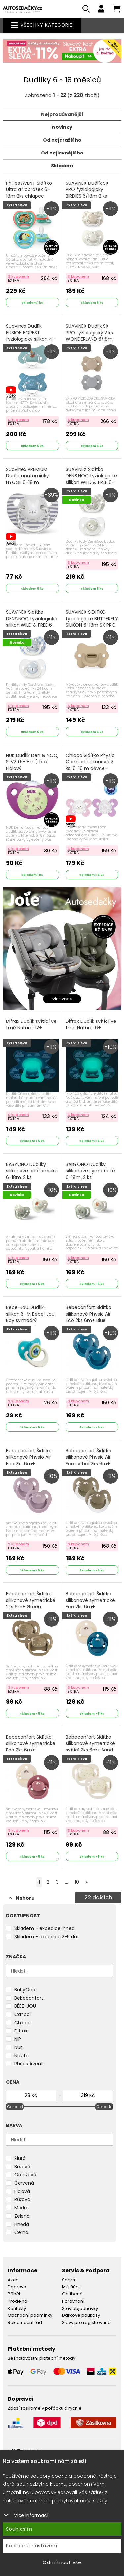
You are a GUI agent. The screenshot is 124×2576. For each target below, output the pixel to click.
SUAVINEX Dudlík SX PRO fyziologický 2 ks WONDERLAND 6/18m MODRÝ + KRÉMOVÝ (89, 336)
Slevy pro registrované (86, 2322)
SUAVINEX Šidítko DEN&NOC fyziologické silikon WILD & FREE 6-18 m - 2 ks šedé (91, 479)
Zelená (22, 2216)
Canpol (22, 2014)
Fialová (22, 2191)
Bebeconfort (28, 1998)
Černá (21, 2232)
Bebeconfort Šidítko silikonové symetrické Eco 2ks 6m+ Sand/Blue (90, 1603)
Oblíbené (72, 2294)
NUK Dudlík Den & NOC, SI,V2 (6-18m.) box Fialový (32, 761)
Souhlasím (19, 2529)
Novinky (62, 127)
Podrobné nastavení (31, 2545)
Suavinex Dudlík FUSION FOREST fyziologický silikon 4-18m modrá (30, 336)
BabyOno (24, 1989)
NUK (18, 2047)
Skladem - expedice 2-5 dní (46, 1936)
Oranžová (25, 2174)
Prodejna (17, 2301)
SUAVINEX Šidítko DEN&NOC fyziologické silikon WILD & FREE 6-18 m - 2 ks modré (31, 622)
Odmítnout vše (62, 2562)
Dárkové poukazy (81, 2315)
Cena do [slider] (104, 2106)
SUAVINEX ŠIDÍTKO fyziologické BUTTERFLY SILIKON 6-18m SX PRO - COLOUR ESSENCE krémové (92, 625)
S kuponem (18, 276)
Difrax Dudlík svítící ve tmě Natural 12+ (31, 1024)
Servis (68, 2280)
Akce (13, 2280)
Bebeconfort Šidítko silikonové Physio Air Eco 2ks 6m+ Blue (88, 1314)
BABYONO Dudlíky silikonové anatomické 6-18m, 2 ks (32, 1171)
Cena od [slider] (15, 2106)
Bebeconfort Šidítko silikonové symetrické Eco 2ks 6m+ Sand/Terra (30, 1747)
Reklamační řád (25, 2322)
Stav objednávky (80, 2308)
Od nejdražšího (62, 140)
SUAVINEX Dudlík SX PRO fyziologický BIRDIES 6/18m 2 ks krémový (87, 193)
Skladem (62, 165)
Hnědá (21, 2224)
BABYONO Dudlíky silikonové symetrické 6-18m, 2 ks (90, 1171)
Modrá (21, 2207)
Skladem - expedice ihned (44, 1928)
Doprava (17, 2287)
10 (77, 1882)
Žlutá (20, 2158)
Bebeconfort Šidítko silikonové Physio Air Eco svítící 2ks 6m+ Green (88, 1460)
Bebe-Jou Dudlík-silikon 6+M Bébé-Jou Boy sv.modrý (30, 1314)
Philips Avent (28, 2063)
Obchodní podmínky (30, 2315)
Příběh (14, 2294)
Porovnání (73, 2301)
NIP (17, 2039)
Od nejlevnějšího (62, 153)
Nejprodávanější (62, 114)
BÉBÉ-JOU (25, 2006)
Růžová (22, 2199)
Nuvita (21, 2055)
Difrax (20, 2031)
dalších (98, 1897)
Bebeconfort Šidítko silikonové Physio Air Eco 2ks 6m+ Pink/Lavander (29, 1460)
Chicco (22, 2022)
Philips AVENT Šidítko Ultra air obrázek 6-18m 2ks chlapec (29, 189)
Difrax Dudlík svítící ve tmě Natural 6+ (91, 1024)
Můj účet (71, 2287)
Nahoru (22, 1898)
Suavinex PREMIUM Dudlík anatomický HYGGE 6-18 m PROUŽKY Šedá (27, 479)
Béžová (22, 2166)
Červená (24, 2183)
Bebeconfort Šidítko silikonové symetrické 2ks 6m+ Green (30, 1600)
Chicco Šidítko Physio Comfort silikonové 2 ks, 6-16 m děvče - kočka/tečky (90, 765)
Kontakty (17, 2308)
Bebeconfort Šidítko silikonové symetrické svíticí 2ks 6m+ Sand (90, 1743)
